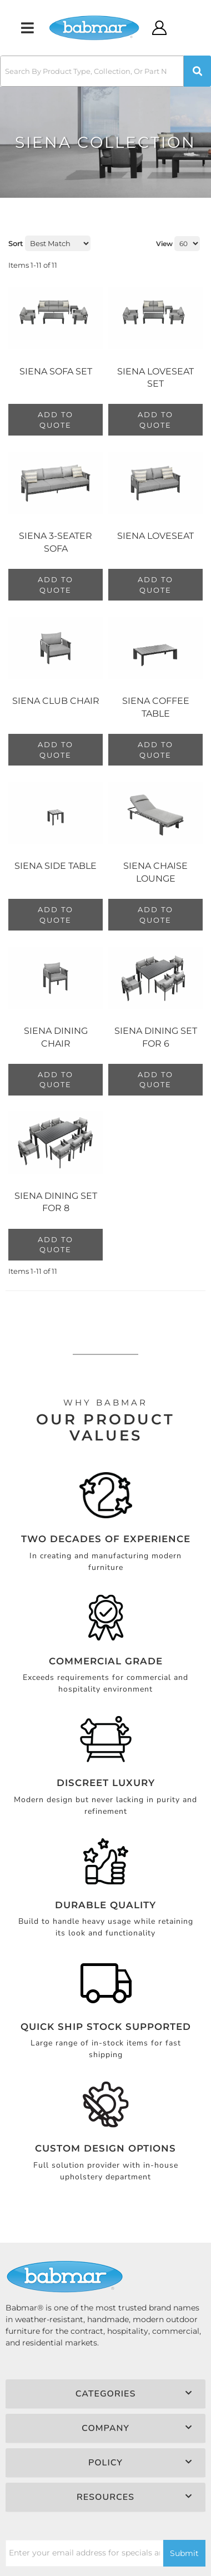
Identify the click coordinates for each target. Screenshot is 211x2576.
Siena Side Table (55, 866)
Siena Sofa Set (55, 371)
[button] (105, 71)
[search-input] (92, 71)
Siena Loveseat (155, 536)
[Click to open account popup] (160, 28)
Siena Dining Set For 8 (55, 1202)
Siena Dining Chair (56, 1037)
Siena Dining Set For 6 (155, 1037)
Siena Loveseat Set (155, 377)
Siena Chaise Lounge (155, 872)
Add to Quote (55, 419)
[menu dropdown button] (27, 28)
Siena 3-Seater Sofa (55, 542)
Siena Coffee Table (155, 707)
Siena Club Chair (55, 701)
